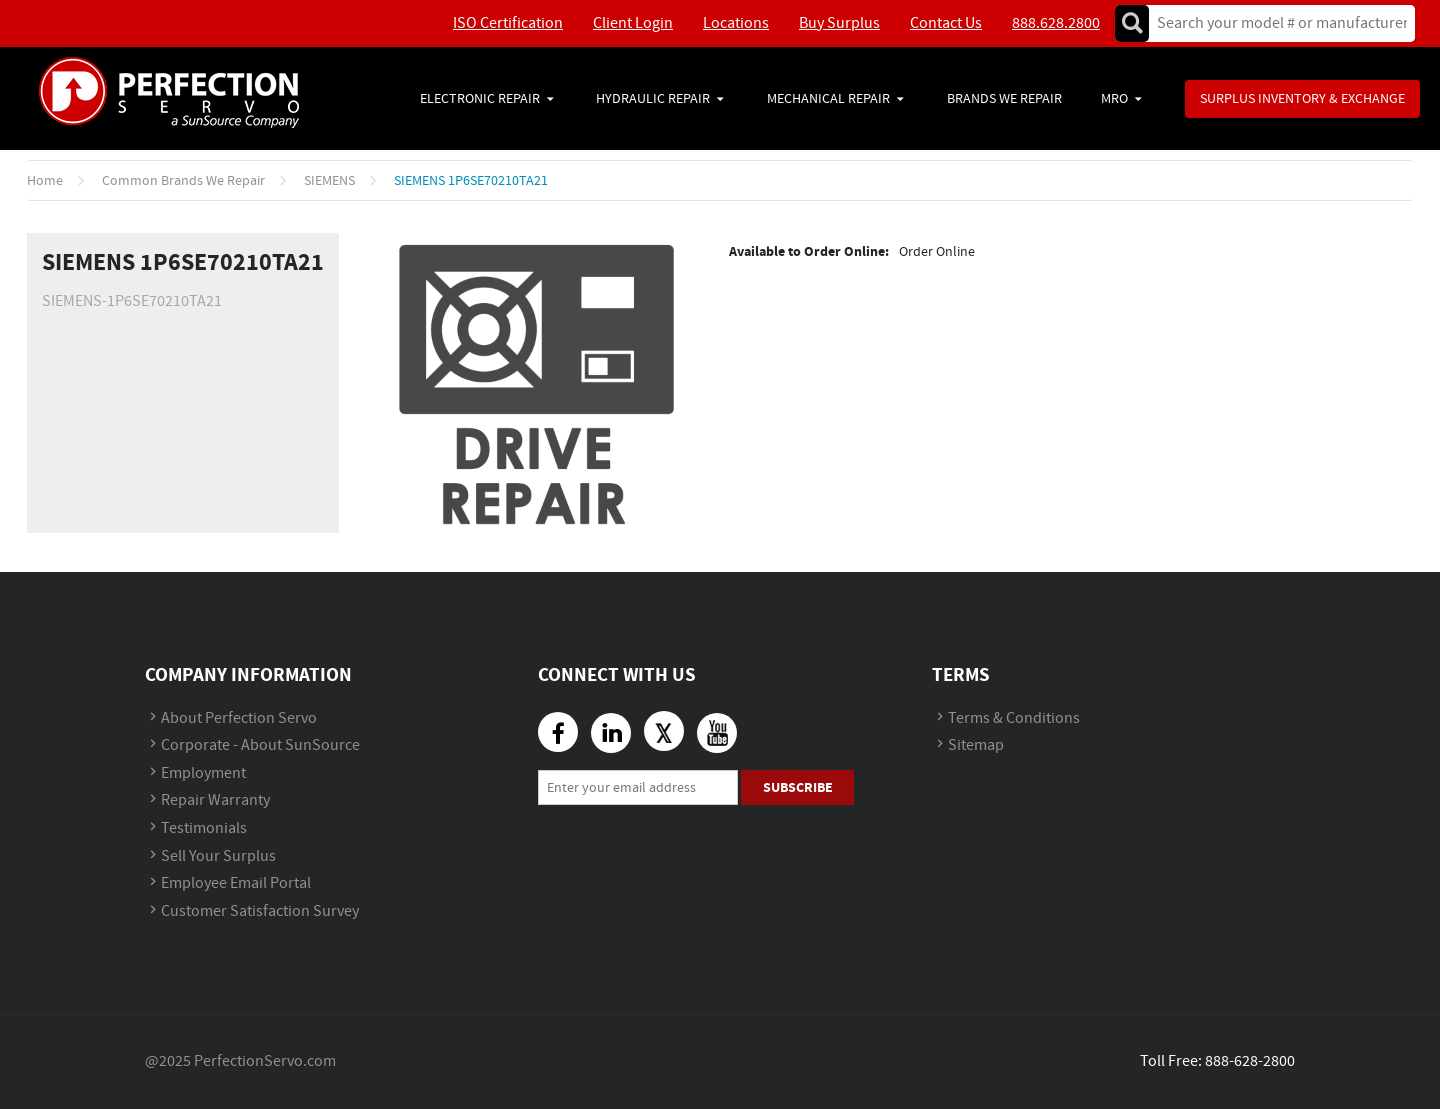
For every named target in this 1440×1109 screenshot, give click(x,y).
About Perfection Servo (239, 718)
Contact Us (946, 23)
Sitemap (976, 745)
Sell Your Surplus (218, 856)
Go (1132, 23)
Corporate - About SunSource (260, 745)
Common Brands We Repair (183, 181)
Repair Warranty (215, 800)
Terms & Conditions (1014, 718)
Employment (203, 773)
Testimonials (204, 828)
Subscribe (798, 787)
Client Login (633, 23)
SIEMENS (329, 181)
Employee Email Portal (236, 883)
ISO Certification (508, 23)
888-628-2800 (1250, 1061)
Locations (736, 23)
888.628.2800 (1056, 23)
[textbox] (1275, 23)
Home (45, 181)
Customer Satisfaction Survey (260, 911)
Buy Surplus (839, 23)
